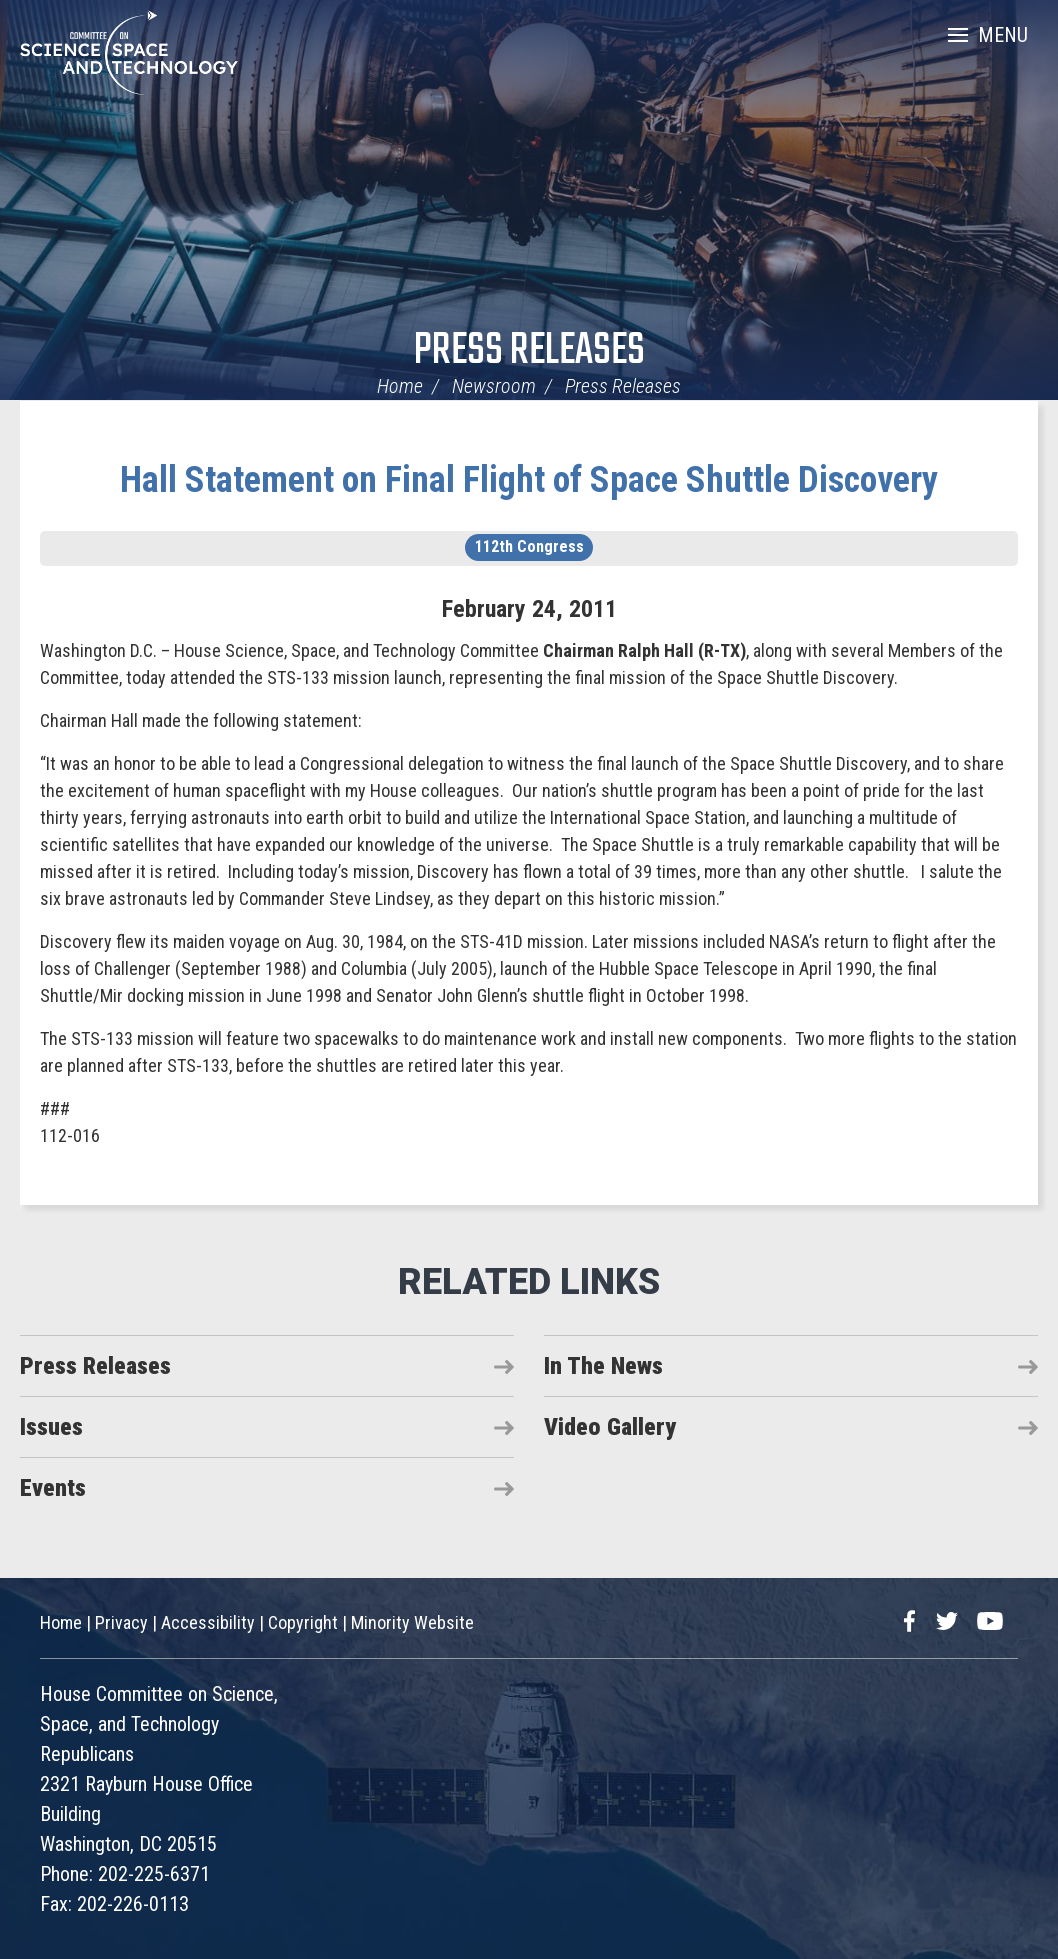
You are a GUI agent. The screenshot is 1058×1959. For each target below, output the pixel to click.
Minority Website (412, 1622)
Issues (51, 1427)
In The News (603, 1366)
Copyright (303, 1622)
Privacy (121, 1622)
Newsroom (494, 386)
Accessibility (208, 1622)
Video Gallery (610, 1427)
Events (53, 1488)
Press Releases (529, 351)
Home (400, 386)
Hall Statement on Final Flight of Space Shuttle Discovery (529, 480)
